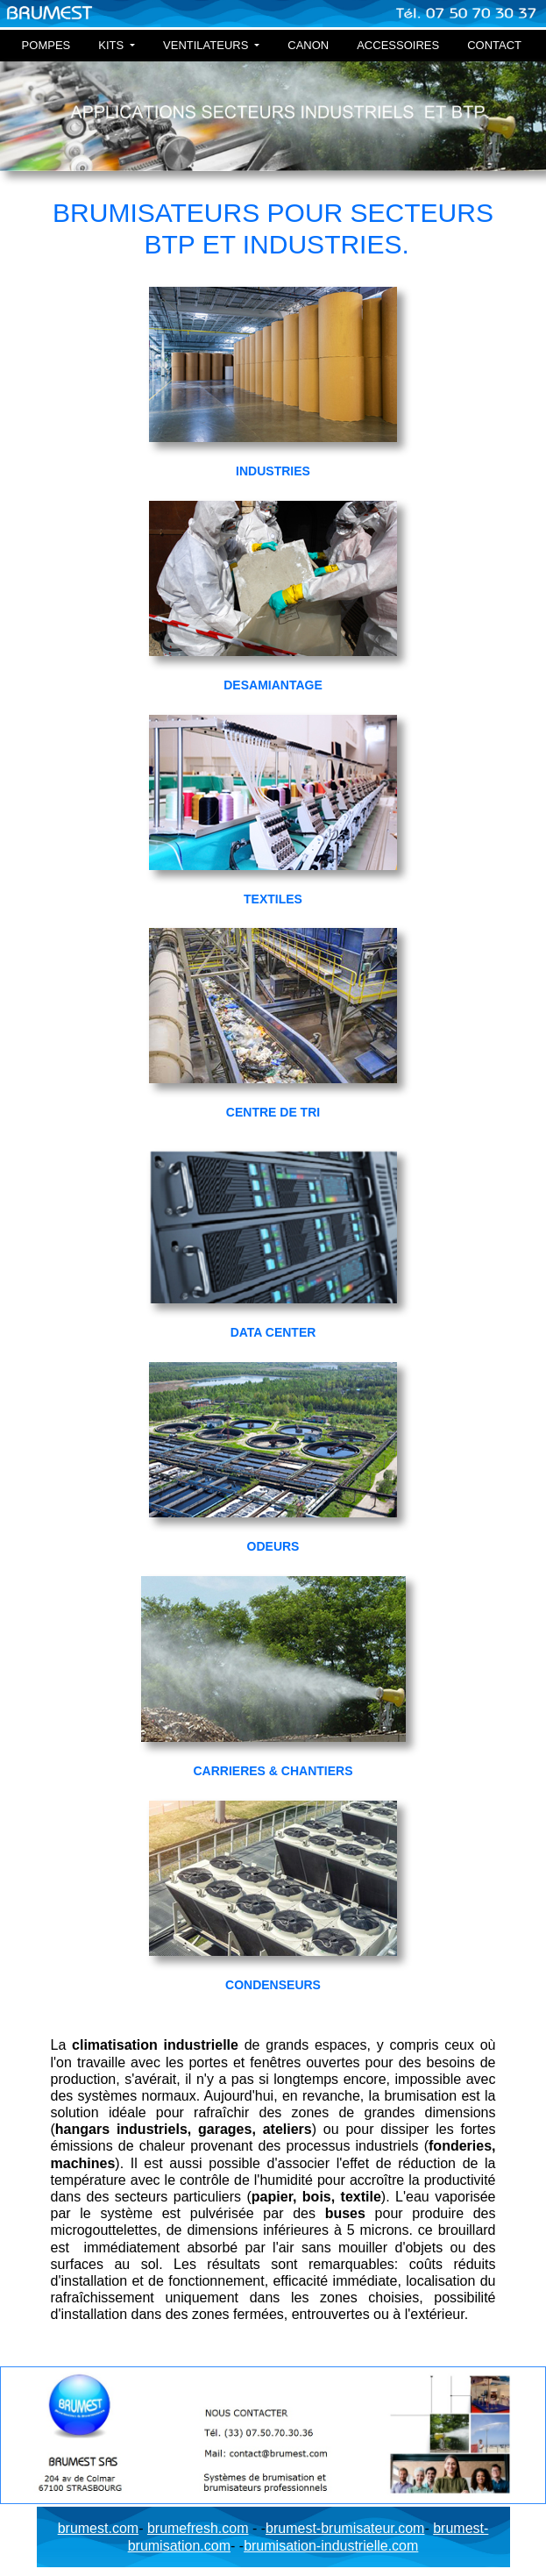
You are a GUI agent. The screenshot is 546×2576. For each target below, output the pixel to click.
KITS (112, 45)
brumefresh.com (198, 2528)
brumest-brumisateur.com (345, 2528)
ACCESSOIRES (398, 45)
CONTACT (494, 45)
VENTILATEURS (207, 45)
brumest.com (98, 2528)
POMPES (46, 45)
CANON (308, 45)
